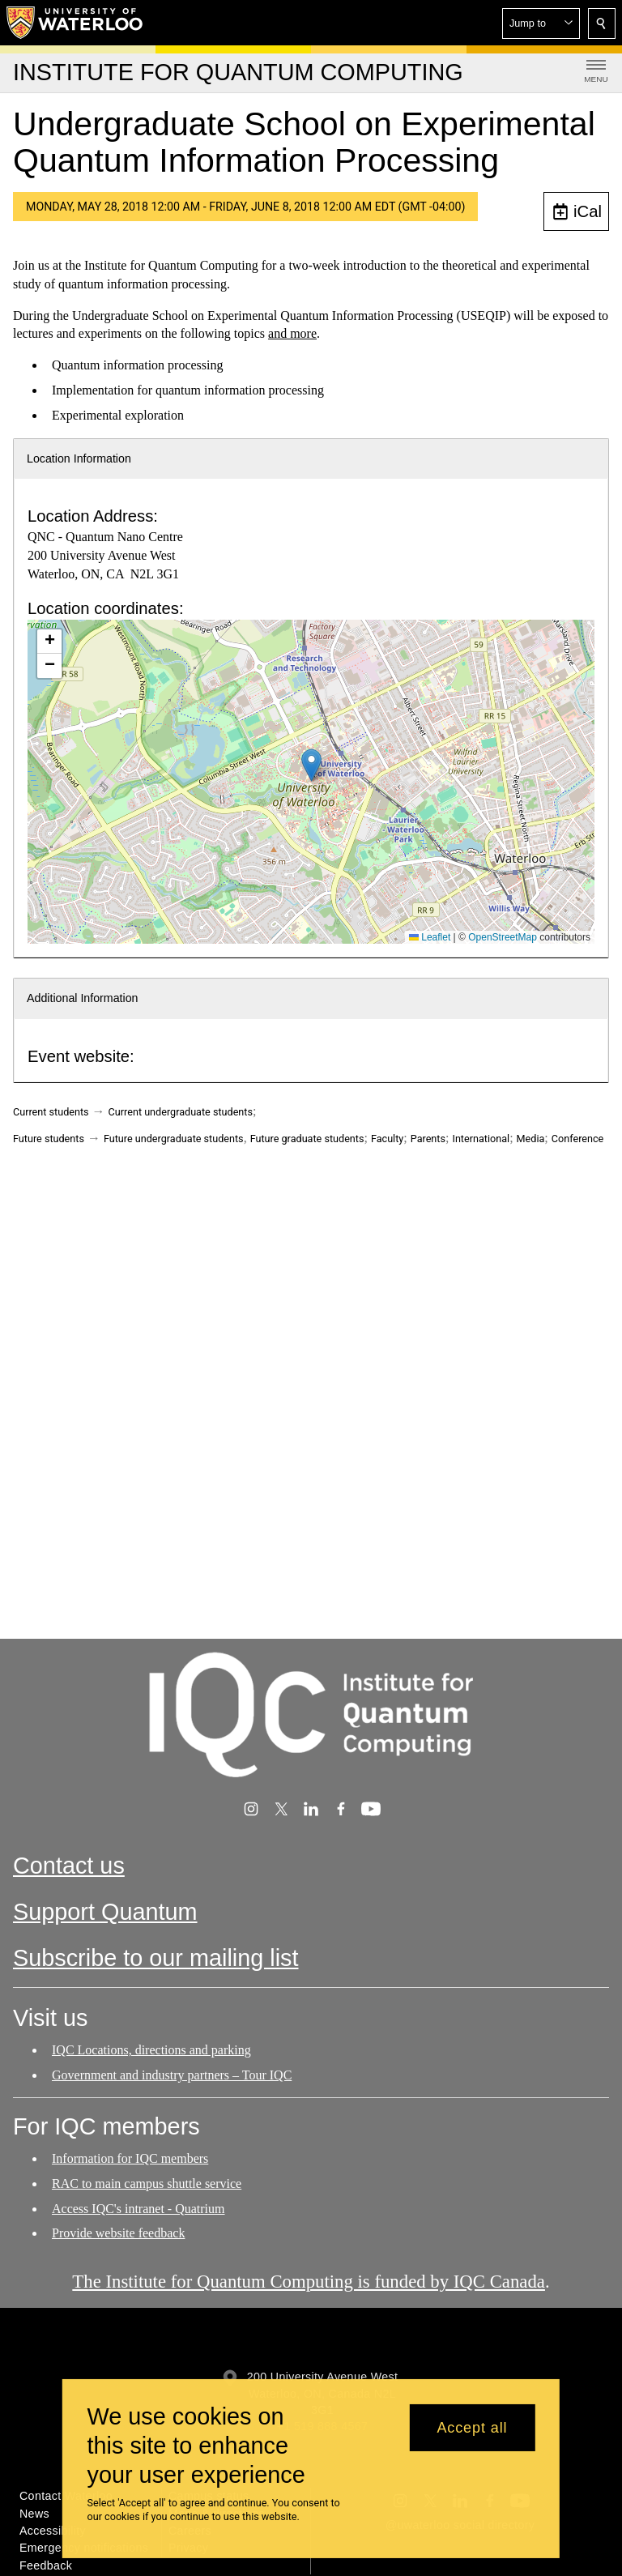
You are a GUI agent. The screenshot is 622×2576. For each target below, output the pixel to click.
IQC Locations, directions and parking (151, 2050)
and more (292, 333)
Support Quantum (105, 1912)
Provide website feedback (118, 2234)
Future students (48, 1138)
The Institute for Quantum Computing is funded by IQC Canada (308, 2281)
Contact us (69, 1866)
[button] (541, 23)
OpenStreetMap (502, 937)
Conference (577, 1138)
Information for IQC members (130, 2158)
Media (531, 1138)
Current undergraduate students (181, 1112)
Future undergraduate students (174, 1138)
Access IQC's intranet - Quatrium (138, 2209)
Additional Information (82, 998)
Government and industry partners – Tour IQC (172, 2074)
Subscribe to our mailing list (156, 1958)
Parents (428, 1138)
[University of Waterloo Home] (75, 22)
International (480, 1138)
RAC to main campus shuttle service (146, 2183)
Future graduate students (307, 1138)
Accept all (472, 2428)
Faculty (387, 1138)
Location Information (79, 458)
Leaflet (429, 937)
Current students (51, 1112)
